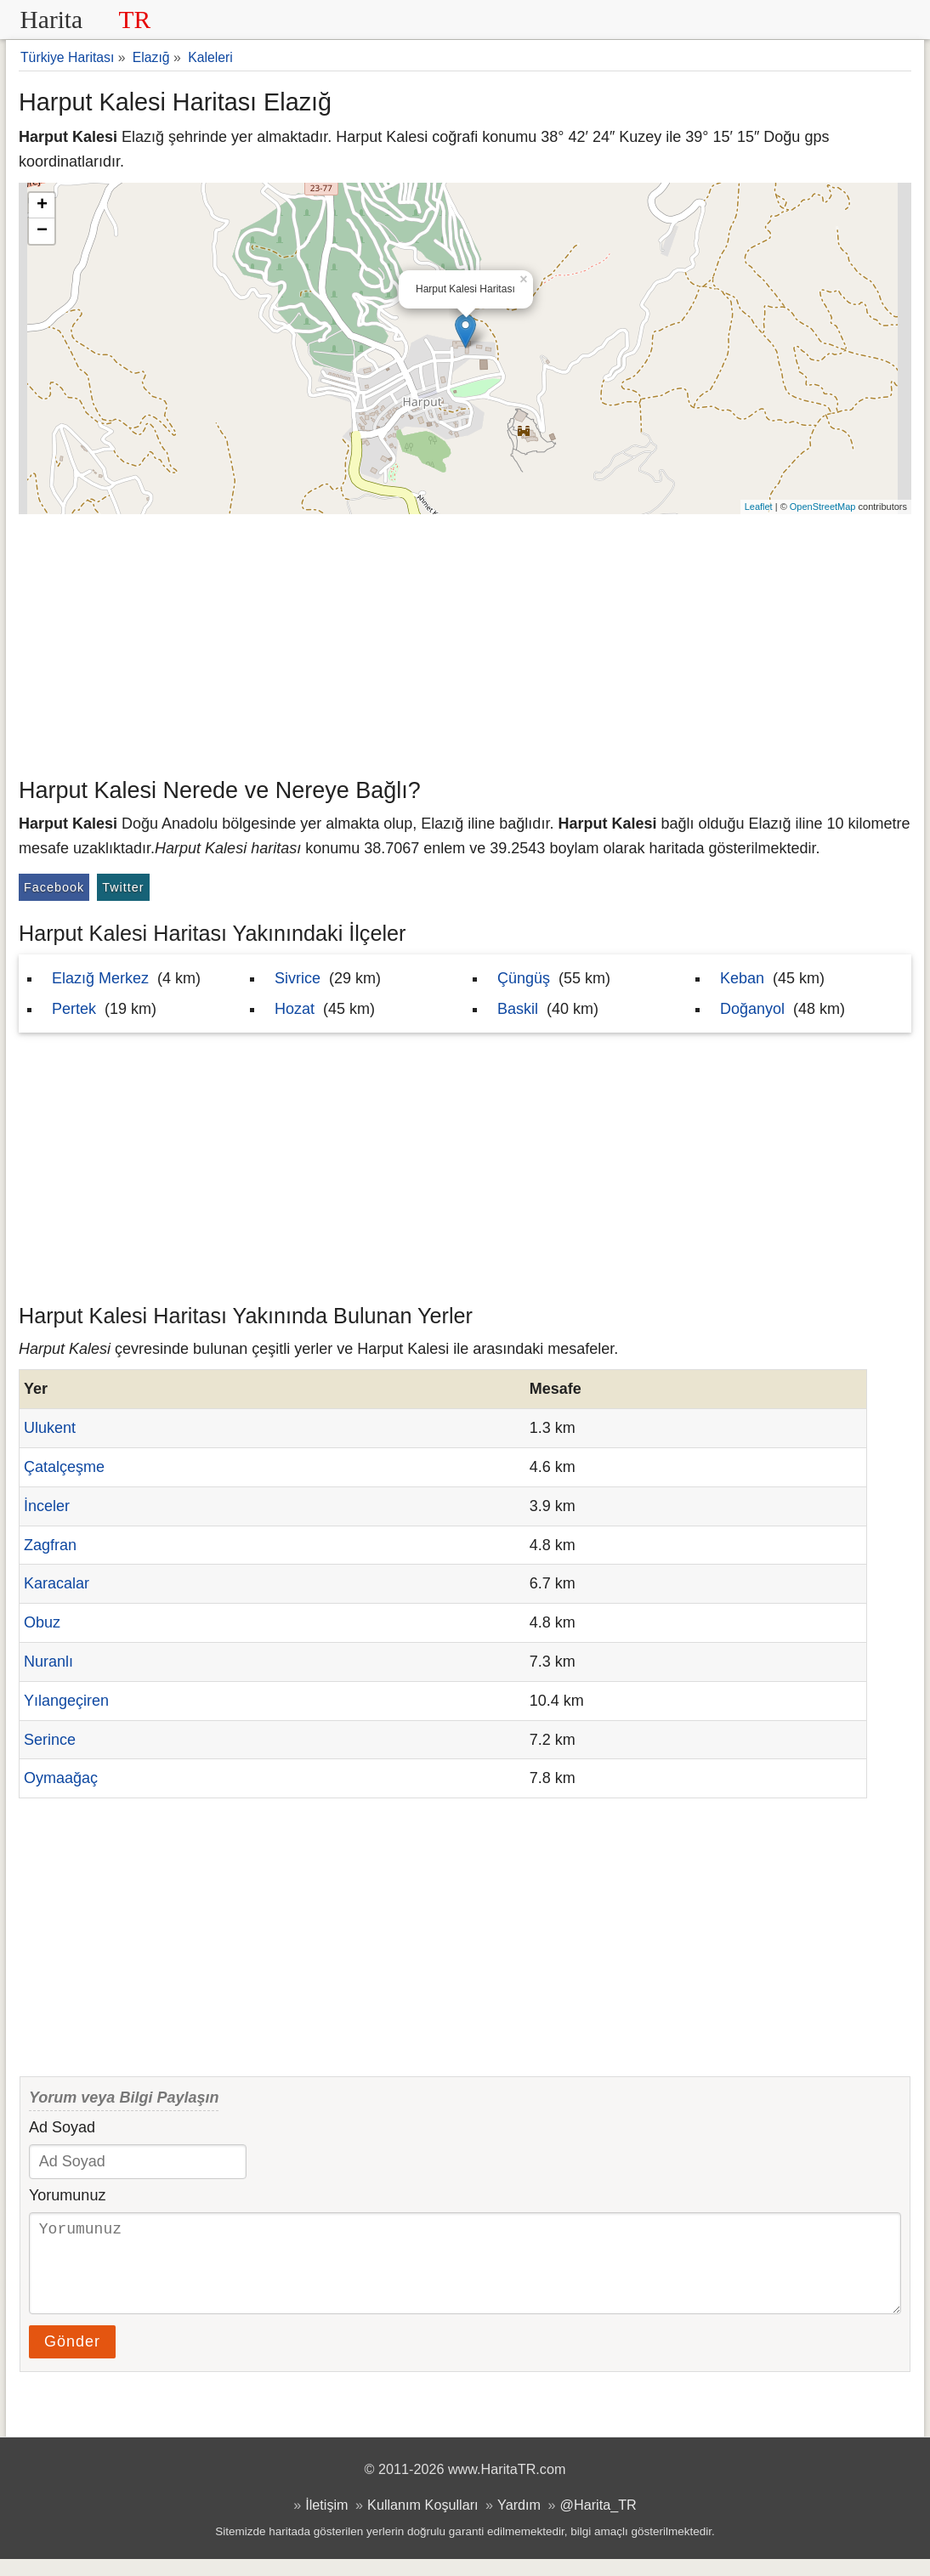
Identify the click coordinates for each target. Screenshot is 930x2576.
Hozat (295, 1008)
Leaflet (759, 506)
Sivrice (297, 978)
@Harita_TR (598, 2521)
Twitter (123, 887)
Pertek (74, 1008)
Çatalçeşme (64, 1466)
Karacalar (56, 1583)
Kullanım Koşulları (422, 2521)
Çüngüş (523, 978)
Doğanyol (752, 1008)
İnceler (47, 1505)
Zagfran (50, 1545)
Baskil (517, 1008)
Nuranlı (48, 1661)
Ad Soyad (62, 2127)
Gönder (72, 2358)
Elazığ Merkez (100, 978)
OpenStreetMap (823, 506)
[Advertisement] (465, 642)
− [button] (42, 231)
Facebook (54, 887)
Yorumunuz (67, 2195)
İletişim (326, 2521)
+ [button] (42, 205)
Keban (742, 978)
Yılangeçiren (66, 1700)
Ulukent (50, 1427)
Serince (50, 1739)
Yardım (519, 2521)
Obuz (42, 1622)
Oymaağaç (61, 1777)
